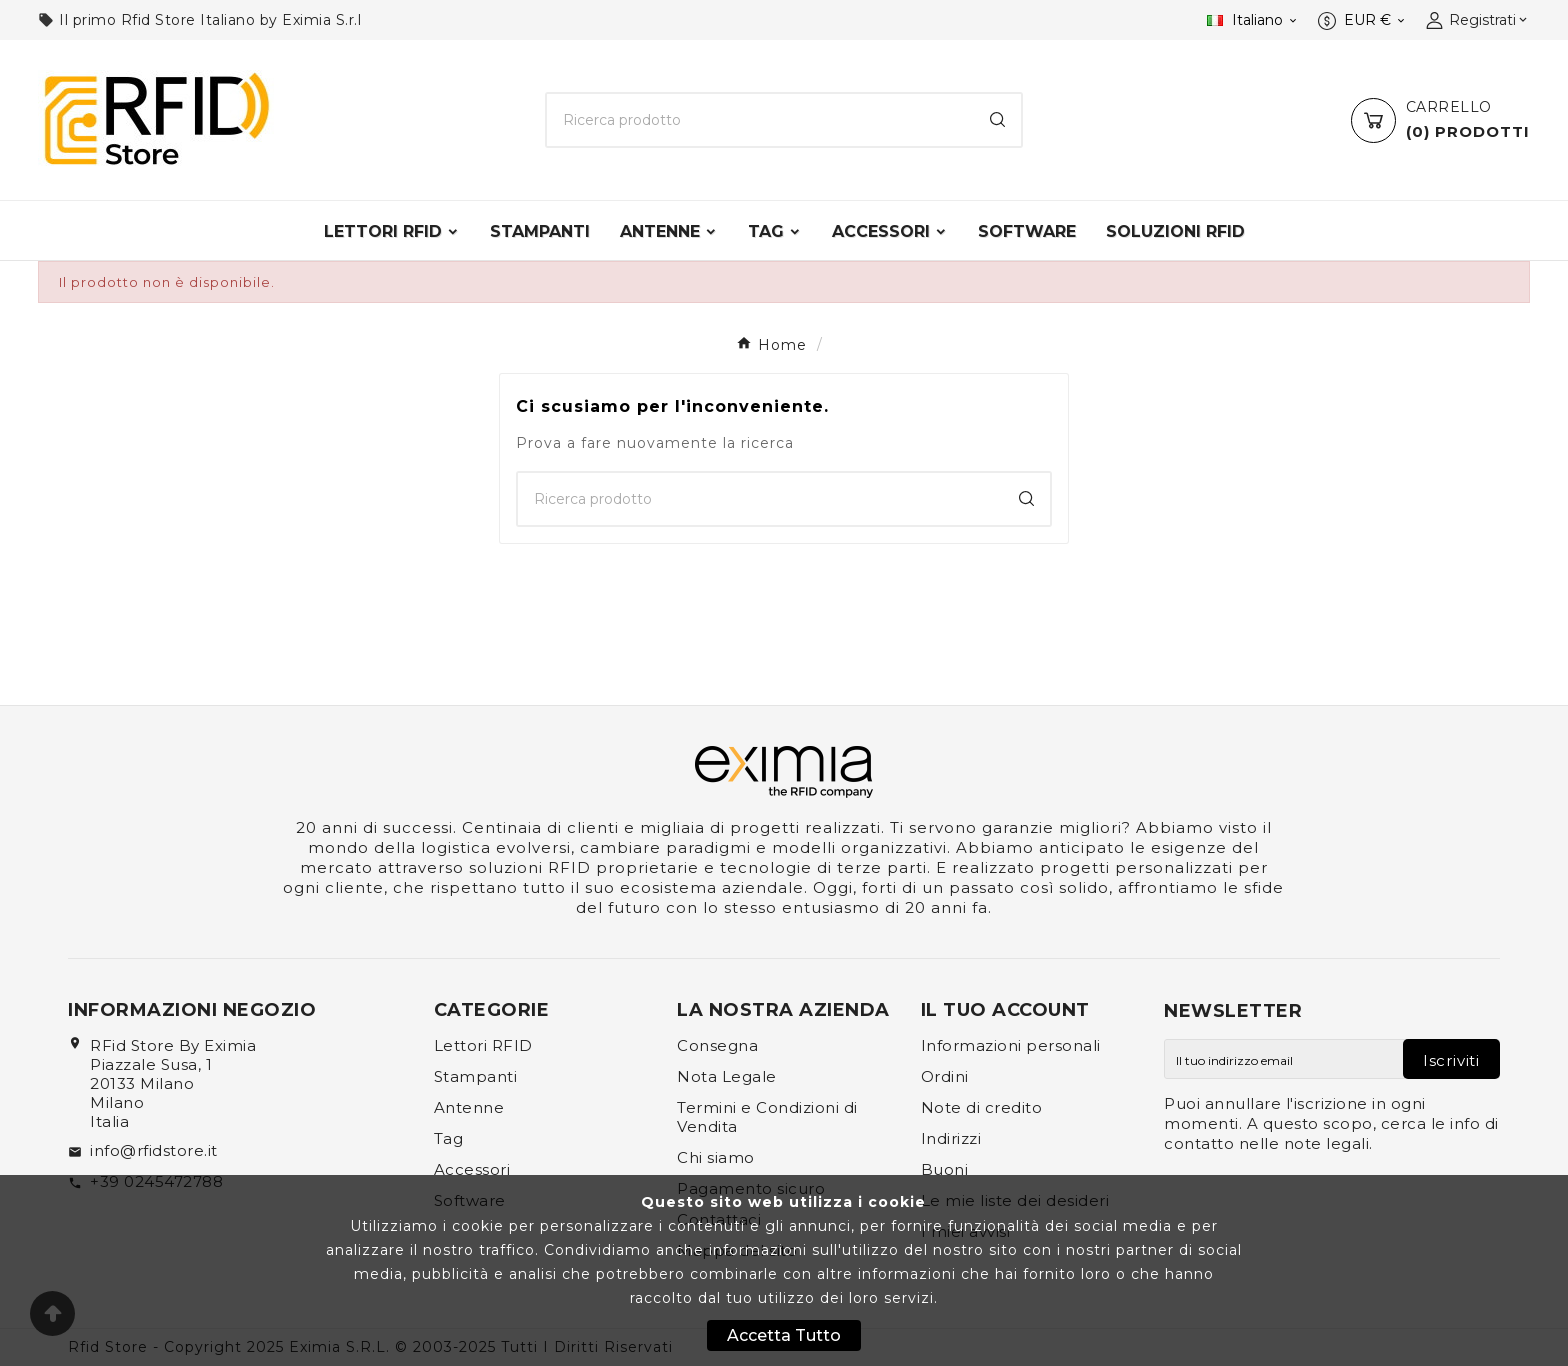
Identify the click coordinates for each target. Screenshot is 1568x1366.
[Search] (997, 119)
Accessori (472, 1169)
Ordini (945, 1076)
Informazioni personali (1011, 1045)
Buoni (945, 1169)
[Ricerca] (760, 120)
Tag (449, 1138)
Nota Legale (727, 1076)
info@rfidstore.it (154, 1150)
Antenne (469, 1107)
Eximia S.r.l (321, 20)
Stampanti (476, 1076)
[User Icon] (1478, 20)
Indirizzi (951, 1138)
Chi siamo (716, 1157)
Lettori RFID (483, 1045)
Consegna (717, 1045)
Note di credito (982, 1107)
